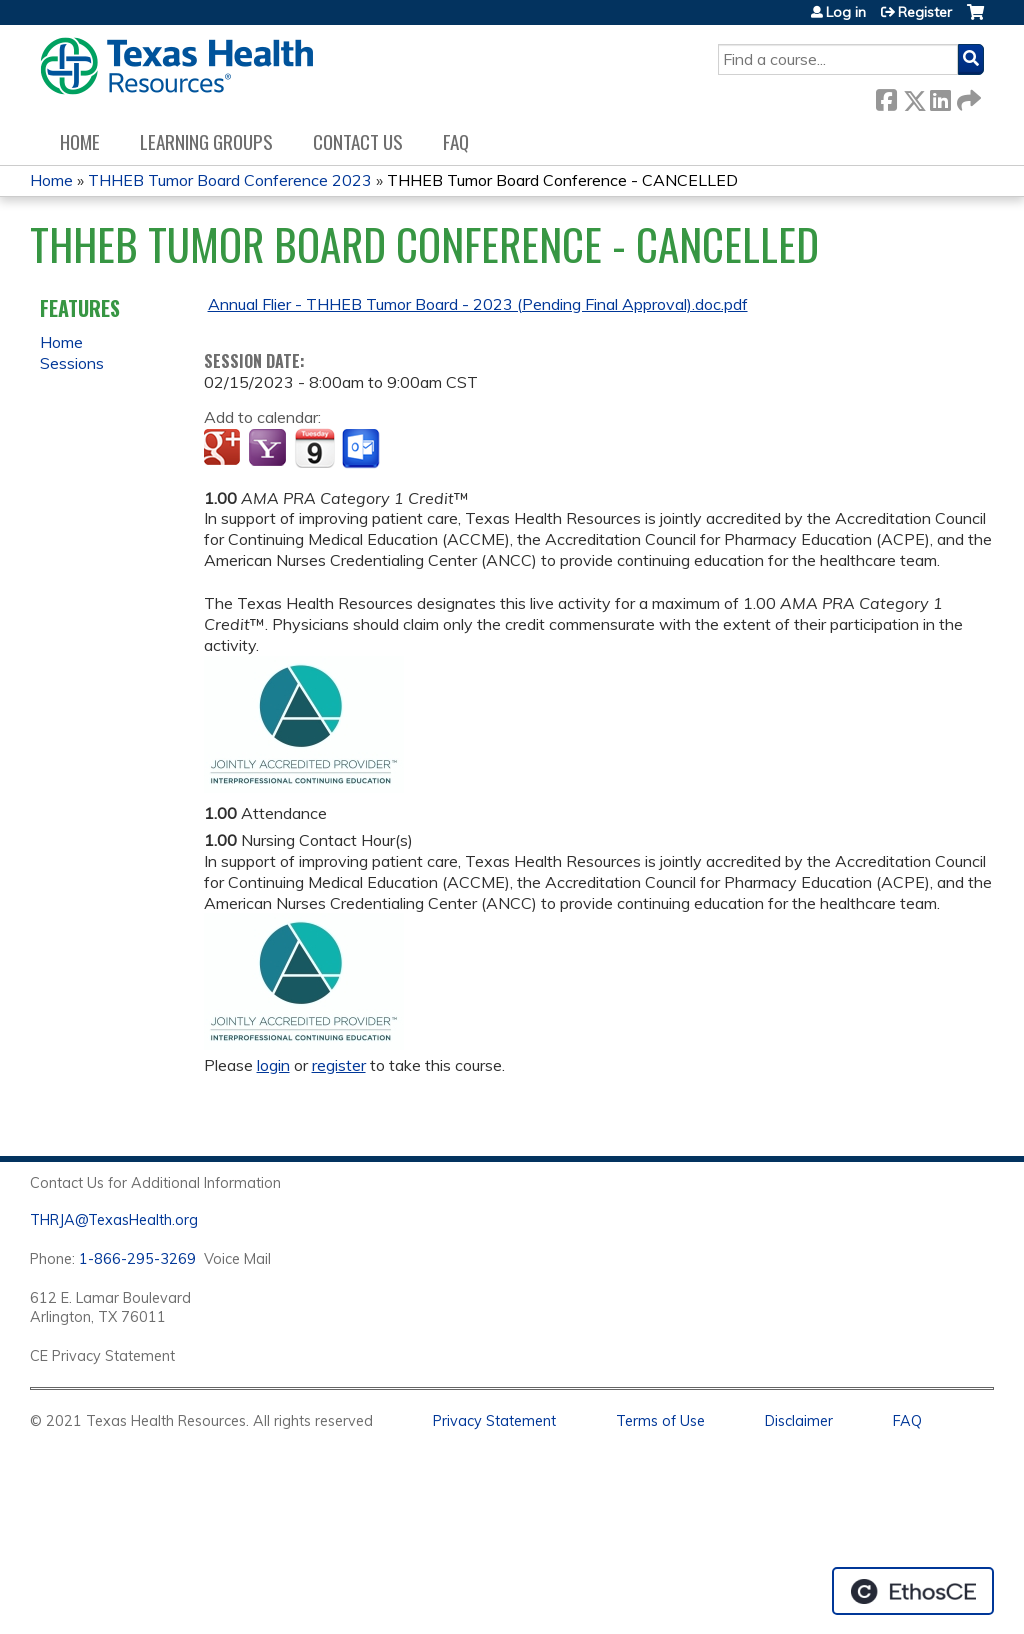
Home (80, 141)
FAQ (456, 141)
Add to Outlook (362, 449)
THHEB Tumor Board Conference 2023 (230, 180)
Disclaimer (799, 1421)
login (273, 1065)
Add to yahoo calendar (269, 449)
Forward (967, 96)
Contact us (358, 141)
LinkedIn (940, 96)
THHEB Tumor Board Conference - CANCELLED (562, 180)
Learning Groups (206, 141)
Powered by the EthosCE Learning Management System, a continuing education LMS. (913, 1591)
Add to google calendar (224, 449)
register (339, 1065)
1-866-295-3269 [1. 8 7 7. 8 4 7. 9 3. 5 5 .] (137, 1259)
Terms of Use (660, 1421)
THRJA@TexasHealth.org (114, 1220)
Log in (846, 12)
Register (925, 12)
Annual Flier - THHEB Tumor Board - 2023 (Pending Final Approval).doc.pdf (478, 304)
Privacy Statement (494, 1421)
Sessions (72, 363)
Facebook (886, 96)
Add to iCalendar (314, 448)
